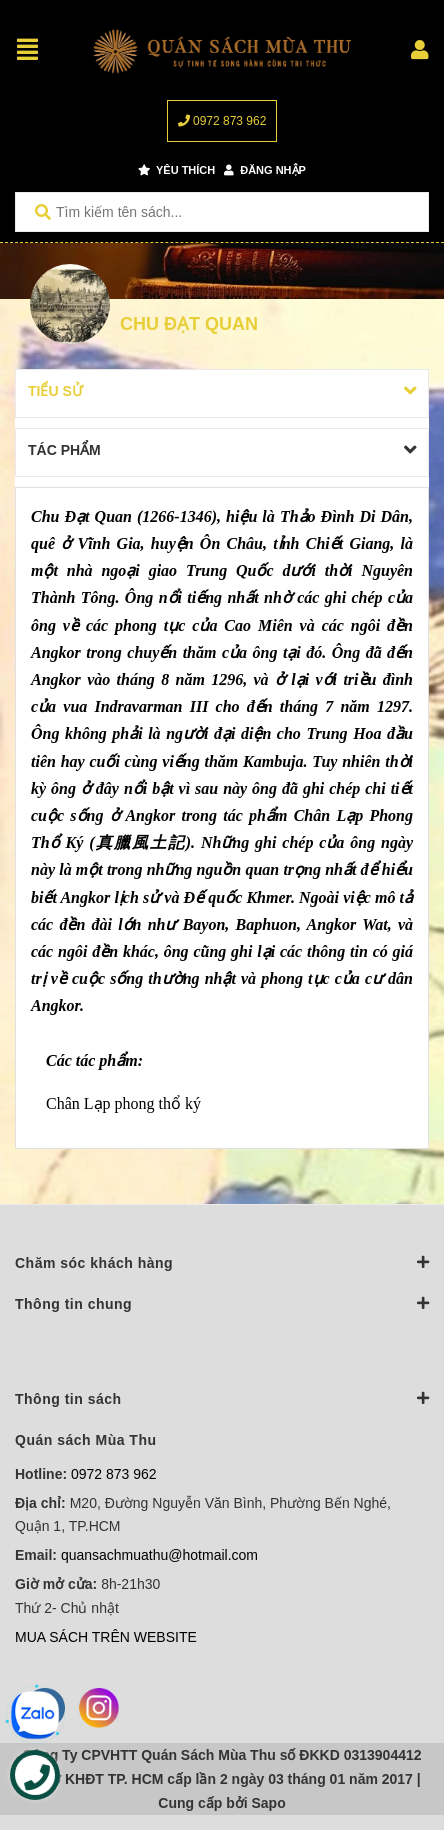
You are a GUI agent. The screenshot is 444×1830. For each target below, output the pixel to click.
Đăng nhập (265, 170)
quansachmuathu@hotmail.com (159, 1555)
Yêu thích (176, 170)
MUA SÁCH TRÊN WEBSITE (106, 1637)
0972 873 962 (222, 121)
